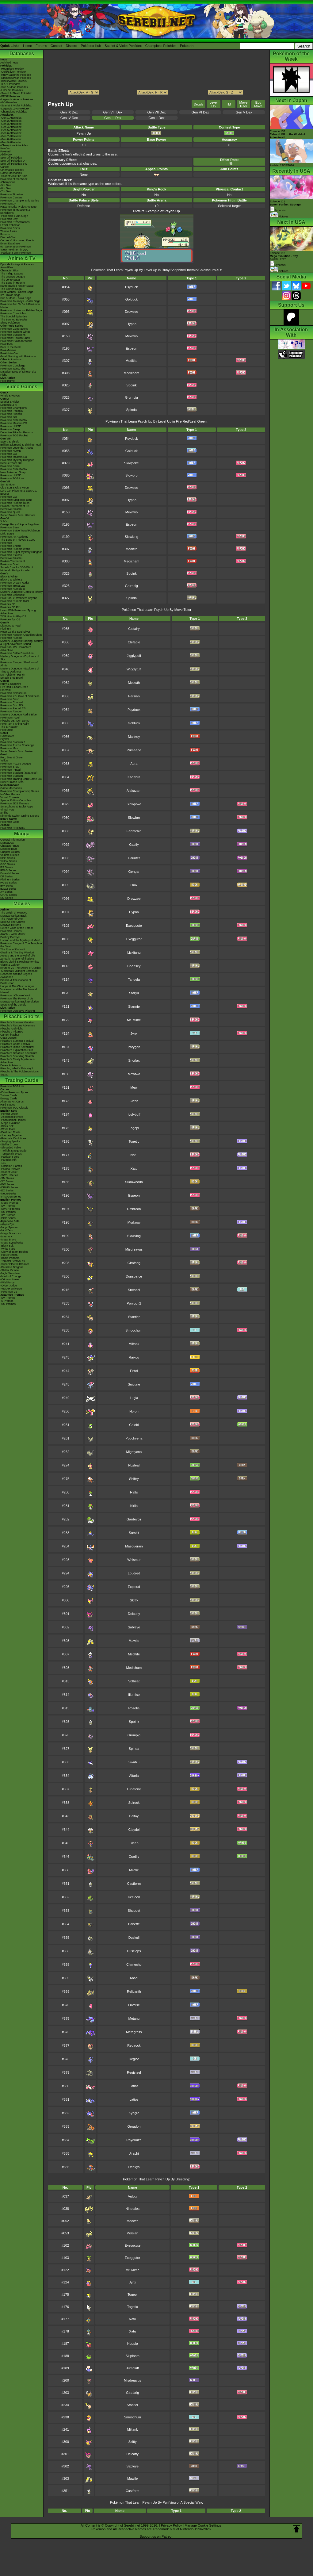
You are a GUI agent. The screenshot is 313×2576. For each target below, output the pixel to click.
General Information (12, 839)
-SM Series (7, 1178)
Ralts (134, 1492)
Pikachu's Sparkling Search (17, 1056)
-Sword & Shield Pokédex (16, 93)
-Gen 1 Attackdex (10, 117)
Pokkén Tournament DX (14, 506)
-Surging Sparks (10, 1141)
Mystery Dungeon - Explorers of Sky (19, 658)
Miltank (133, 1344)
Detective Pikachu (11, 509)
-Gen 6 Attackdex (10, 133)
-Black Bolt (6, 1126)
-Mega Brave (8, 1239)
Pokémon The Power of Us (16, 998)
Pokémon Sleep (10, 429)
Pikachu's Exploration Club (16, 1050)
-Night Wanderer (10, 1273)
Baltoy (134, 1816)
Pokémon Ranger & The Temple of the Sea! (21, 945)
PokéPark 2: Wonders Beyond (18, 598)
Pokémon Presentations (15, 222)
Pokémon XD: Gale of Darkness (20, 696)
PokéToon (6, 344)
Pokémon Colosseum (13, 693)
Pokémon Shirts (10, 228)
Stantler (134, 1317)
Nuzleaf (133, 1465)
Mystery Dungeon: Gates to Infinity (21, 591)
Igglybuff (134, 1114)
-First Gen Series (10, 1196)
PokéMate (6, 729)
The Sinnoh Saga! (11, 288)
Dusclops (134, 1951)
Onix (134, 885)
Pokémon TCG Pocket (14, 435)
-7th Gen (5, 191)
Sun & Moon (8, 484)
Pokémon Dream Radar (14, 582)
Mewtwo (131, 336)
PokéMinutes (8, 350)
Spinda (131, 410)
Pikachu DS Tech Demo (14, 720)
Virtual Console (9, 797)
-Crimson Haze (9, 1279)
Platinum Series (10, 879)
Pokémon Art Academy (14, 536)
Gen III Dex (112, 118)
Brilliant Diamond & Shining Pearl (20, 444)
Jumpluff (132, 2368)
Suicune (134, 1384)
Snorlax (133, 1060)
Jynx (134, 1033)
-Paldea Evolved (10, 1169)
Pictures (279, 216)
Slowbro (131, 475)
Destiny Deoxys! (10, 937)
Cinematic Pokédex (12, 169)
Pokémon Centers (11, 197)
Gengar (134, 871)
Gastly (134, 844)
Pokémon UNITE (10, 426)
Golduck (131, 299)
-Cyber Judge (8, 1285)
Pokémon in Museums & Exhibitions (15, 211)
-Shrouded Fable (10, 1147)
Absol (134, 1978)
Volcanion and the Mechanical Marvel (18, 991)
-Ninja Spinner (9, 1227)
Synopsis (278, 264)
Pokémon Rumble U (12, 588)
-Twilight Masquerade (13, 1150)
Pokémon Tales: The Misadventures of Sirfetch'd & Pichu (18, 371)
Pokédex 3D (7, 604)
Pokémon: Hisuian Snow (15, 337)
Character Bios (9, 270)
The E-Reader (9, 726)
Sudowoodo (134, 1182)
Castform (134, 1883)
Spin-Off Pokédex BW (13, 163)
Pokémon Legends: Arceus (16, 447)
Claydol (134, 1829)
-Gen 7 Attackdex (10, 136)
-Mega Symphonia (11, 1242)
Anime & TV (22, 258)
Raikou (134, 1357)
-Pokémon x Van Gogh (14, 215)
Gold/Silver (7, 736)
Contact (56, 46)
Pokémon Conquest (12, 594)
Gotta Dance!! (8, 1037)
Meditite (132, 360)
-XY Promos (7, 1215)
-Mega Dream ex (10, 1233)
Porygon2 (134, 1303)
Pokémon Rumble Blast (14, 601)
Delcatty (134, 1614)
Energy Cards (8, 1098)
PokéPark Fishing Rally (14, 723)
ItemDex (5, 148)
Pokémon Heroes (11, 931)
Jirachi (134, 2153)
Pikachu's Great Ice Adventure (18, 1053)
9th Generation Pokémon (15, 246)
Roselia (134, 1708)
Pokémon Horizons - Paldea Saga (21, 310)
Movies (21, 903)
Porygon (134, 1047)
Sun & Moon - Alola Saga (15, 298)
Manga (22, 833)
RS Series (6, 867)
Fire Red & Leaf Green (14, 686)
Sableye (134, 1627)
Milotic (134, 1870)
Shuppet (134, 1910)
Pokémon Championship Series (19, 200)
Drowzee (131, 311)
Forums (41, 46)
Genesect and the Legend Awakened (16, 975)
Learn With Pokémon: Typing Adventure (18, 612)
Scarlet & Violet (9, 401)
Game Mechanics (11, 172)
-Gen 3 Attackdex (10, 123)
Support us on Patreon (156, 2536)
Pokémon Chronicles (13, 313)
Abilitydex (6, 154)
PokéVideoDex (9, 353)
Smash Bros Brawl (11, 677)
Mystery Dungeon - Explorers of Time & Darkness (19, 670)
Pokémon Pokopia (11, 410)
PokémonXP (8, 203)
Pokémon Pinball (10, 769)
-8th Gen (5, 188)
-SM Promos (8, 1211)
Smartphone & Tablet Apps (16, 806)
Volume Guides (9, 855)
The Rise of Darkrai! (12, 949)
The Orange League (12, 276)
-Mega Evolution (10, 1123)
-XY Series (6, 1181)
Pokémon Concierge (12, 365)
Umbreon (134, 1209)
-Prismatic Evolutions (13, 1138)
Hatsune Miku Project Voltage (18, 206)
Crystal (4, 739)
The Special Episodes (13, 316)
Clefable (134, 642)
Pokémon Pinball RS (13, 708)
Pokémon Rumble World (15, 548)
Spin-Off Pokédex (11, 157)
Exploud (134, 1587)
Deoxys (134, 2167)
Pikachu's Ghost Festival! (15, 1043)
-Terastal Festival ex (12, 1261)
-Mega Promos (9, 1202)
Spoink (131, 385)
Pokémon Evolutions (12, 334)
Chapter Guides (10, 851)
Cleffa (134, 1101)
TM (228, 104)
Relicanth (134, 1991)
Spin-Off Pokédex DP (13, 160)
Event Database (10, 243)
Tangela (134, 979)
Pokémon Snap (9, 766)
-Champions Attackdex (14, 145)
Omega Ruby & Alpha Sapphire (19, 524)
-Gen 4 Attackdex (10, 126)
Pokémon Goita (9, 821)
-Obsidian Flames (11, 1165)
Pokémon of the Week (13, 179)
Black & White (8, 576)
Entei (134, 1371)
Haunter (134, 858)
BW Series (6, 885)
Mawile (134, 1641)
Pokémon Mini (9, 748)
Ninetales (132, 2208)
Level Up (213, 104)
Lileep (133, 1843)
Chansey (133, 966)
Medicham (131, 373)
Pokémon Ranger (11, 711)
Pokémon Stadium (11, 775)
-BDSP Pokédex (10, 96)
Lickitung (133, 952)
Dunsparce (134, 1276)
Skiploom (132, 2356)
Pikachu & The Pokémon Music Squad (19, 1073)
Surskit (134, 1533)
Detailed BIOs (8, 848)
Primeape (134, 750)
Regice (134, 2059)
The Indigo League (11, 273)
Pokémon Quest (10, 512)
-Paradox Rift (8, 1159)
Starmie (134, 1006)
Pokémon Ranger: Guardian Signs (21, 634)
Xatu (134, 1168)
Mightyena (134, 1452)
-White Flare (7, 1129)
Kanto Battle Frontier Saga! (17, 285)
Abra (133, 763)
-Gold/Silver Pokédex (13, 71)
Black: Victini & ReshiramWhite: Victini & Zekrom (19, 963)
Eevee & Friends (10, 1065)
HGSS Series (8, 882)
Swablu (133, 1762)
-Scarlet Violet (8, 1172)
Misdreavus (134, 1249)
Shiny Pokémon (10, 322)
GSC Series (7, 864)
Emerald (5, 690)
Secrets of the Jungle (13, 1004)
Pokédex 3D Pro (10, 607)
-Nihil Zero (6, 1230)
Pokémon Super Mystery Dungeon (21, 552)
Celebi (134, 1425)
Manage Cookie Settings (203, 2525)
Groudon (133, 2126)
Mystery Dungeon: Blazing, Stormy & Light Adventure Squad (21, 642)
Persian (133, 696)
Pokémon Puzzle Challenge (17, 745)
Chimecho (134, 1964)
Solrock (134, 1802)
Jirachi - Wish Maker (12, 934)
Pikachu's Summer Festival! (17, 1040)
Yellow (4, 760)
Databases (22, 53)
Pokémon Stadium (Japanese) (18, 772)
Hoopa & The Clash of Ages (17, 986)
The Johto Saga (10, 279)
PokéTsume (7, 380)
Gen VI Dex (200, 112)
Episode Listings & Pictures (17, 264)
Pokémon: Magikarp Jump (16, 499)
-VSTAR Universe (11, 1288)
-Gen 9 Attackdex (10, 142)
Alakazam (134, 790)
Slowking (131, 537)
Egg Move (258, 104)
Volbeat (134, 1681)
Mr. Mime (134, 1020)
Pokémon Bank (9, 527)
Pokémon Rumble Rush (14, 502)
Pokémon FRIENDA (12, 828)
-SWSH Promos (10, 1208)
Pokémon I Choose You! (15, 995)
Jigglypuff (134, 655)
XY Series (6, 891)
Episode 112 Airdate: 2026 (284, 256)
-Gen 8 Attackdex (10, 139)
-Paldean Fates (9, 1156)
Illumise (133, 1694)
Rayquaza (134, 2140)
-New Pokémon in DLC (14, 249)
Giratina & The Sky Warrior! (17, 952)
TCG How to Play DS (13, 616)
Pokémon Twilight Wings (15, 331)
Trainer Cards (8, 1095)
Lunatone (134, 1789)
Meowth (134, 682)
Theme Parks (8, 231)
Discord (71, 46)
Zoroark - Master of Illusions (17, 958)
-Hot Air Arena (8, 1254)
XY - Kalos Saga (10, 295)
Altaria (134, 1775)
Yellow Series (8, 861)
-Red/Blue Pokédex (12, 68)
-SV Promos (7, 1205)
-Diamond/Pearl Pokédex (15, 77)
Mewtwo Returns (10, 924)
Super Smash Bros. (12, 782)
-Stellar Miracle (9, 1270)
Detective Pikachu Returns (16, 432)
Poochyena (133, 1438)
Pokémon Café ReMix (13, 420)
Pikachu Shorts (22, 1016)
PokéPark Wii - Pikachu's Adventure (15, 649)
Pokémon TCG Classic (14, 1107)
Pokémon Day (9, 218)
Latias (133, 2086)
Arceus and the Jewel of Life (17, 955)
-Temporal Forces (11, 1153)
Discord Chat (8, 237)
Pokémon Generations (14, 328)
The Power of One (11, 918)
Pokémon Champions (13, 407)
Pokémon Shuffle (10, 545)
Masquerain (134, 1546)
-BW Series (7, 1184)
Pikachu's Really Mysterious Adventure (17, 1061)
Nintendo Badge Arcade (14, 570)
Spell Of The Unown (12, 921)
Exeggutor (134, 939)
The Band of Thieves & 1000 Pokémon (17, 541)
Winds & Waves (10, 395)
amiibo (4, 812)
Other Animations (10, 359)
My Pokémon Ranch (12, 674)
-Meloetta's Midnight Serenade (19, 970)
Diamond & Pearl (10, 625)
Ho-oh (134, 1411)
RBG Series (7, 858)
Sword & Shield (9, 441)
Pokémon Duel (9, 564)
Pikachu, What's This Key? (16, 1068)
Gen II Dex (156, 118)
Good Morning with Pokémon (18, 356)
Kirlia (134, 1506)
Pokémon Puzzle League (15, 763)
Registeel (134, 2072)
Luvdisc (133, 2005)
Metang (134, 2018)
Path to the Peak (10, 347)
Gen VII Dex (156, 112)
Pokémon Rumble (11, 637)
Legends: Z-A (8, 404)
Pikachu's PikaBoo (11, 1031)
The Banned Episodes (14, 319)
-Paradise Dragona (12, 1267)
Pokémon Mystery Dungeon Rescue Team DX (17, 461)
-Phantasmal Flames (13, 1119)
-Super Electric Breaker (14, 1264)
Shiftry (134, 1479)
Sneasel (134, 1290)
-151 (3, 1162)
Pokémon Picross (11, 555)
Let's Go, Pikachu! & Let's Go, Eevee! (18, 492)
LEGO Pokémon (10, 225)
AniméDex (6, 267)
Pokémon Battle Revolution (17, 653)
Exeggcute (134, 925)
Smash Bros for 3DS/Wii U (16, 567)
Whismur (133, 1560)
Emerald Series (9, 873)
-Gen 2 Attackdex (10, 120)
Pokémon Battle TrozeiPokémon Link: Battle (20, 532)
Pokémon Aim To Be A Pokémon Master (20, 306)
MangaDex (7, 842)
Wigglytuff (134, 669)
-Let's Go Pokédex (11, 90)
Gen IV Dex (69, 118)
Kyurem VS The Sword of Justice (20, 967)
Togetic (133, 1141)
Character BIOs (9, 845)
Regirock (133, 2045)
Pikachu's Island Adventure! (17, 1046)
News (3, 59)
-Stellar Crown (9, 1144)
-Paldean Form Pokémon (15, 252)
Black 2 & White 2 (11, 579)
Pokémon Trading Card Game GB (21, 778)
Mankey (134, 736)
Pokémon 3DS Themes (14, 803)
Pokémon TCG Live (12, 478)
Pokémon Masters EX (13, 423)
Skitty (134, 1600)
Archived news (9, 62)
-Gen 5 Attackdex (10, 130)
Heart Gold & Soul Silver (15, 631)
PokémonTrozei (10, 717)
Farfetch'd (134, 831)
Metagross (134, 2032)
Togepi (134, 1128)
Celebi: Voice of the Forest (16, 928)
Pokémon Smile (10, 466)
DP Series (6, 876)
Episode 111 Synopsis (286, 206)
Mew (133, 1087)
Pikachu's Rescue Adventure (17, 1025)
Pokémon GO (8, 417)
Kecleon (134, 1897)
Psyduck (131, 287)
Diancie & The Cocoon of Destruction (15, 982)
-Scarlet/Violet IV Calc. (14, 176)
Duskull (133, 1937)
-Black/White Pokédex (13, 80)
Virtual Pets (7, 809)
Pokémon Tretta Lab (12, 585)
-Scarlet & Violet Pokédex (16, 105)
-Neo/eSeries (8, 1193)
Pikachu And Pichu (11, 1028)
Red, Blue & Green (12, 757)
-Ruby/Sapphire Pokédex (15, 74)
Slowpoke (131, 463)
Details (198, 104)
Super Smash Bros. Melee (16, 751)
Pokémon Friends (11, 414)
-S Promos (6, 1300)
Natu (133, 1155)
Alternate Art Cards (12, 1101)
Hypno (131, 324)
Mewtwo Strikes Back (13, 915)
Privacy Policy (171, 2525)
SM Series (6, 897)
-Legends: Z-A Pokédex (14, 108)
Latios (133, 2099)
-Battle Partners (10, 1257)
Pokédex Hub (91, 46)
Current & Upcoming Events (17, 240)
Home (27, 46)
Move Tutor (243, 104)
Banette (134, 1924)
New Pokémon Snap (12, 472)
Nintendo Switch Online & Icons (19, 815)
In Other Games (10, 794)
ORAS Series (8, 894)
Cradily (134, 1856)
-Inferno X (6, 1236)
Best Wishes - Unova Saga (16, 291)
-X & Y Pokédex (10, 84)
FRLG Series (8, 870)
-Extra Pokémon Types (14, 1092)
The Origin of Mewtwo (13, 912)
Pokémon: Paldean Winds (16, 341)
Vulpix (132, 2196)
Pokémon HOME (10, 450)
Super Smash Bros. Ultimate (17, 515)
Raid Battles (7, 1104)
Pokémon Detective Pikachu (17, 1010)
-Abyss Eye (7, 1224)
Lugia (134, 1398)
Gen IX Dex (69, 112)
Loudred (134, 1573)
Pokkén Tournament (12, 561)
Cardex (4, 166)
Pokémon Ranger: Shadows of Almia (19, 664)
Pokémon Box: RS (11, 705)
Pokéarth (186, 46)
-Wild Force (7, 1282)
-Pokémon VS (8, 1291)
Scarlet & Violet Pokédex (123, 46)
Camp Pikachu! (9, 1034)
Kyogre (133, 2113)
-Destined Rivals (10, 1132)
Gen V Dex (244, 112)
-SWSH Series (9, 1175)
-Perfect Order (9, 1113)
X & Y (3, 521)
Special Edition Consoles (15, 800)
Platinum (5, 628)
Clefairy (133, 629)
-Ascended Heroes (11, 1116)
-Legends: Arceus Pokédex (16, 99)
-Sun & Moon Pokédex (14, 87)
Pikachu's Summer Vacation (17, 1022)
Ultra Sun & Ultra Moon (14, 487)
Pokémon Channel (11, 702)
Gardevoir (134, 1519)
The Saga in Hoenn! (12, 282)
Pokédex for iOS (10, 619)
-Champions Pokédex (13, 111)
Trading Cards (21, 1080)
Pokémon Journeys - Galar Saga (20, 301)
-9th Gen (5, 185)
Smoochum (134, 1330)
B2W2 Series (8, 888)
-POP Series (8, 1218)
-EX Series (6, 1190)
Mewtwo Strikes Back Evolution (19, 1001)
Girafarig (134, 1263)
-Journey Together (11, 1135)
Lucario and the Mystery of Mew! (20, 940)
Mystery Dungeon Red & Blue (18, 714)
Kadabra (134, 777)
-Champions (7, 182)
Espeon (131, 348)
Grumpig (131, 397)
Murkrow (134, 1222)
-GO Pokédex (8, 102)
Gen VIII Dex (112, 112)
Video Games (21, 386)
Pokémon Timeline (11, 194)
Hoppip (132, 2343)
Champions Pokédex (161, 46)
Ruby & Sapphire (10, 683)
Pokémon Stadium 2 (12, 742)
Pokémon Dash (9, 699)
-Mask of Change (10, 1276)
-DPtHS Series (9, 1187)
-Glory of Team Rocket (14, 1251)
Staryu (134, 993)
